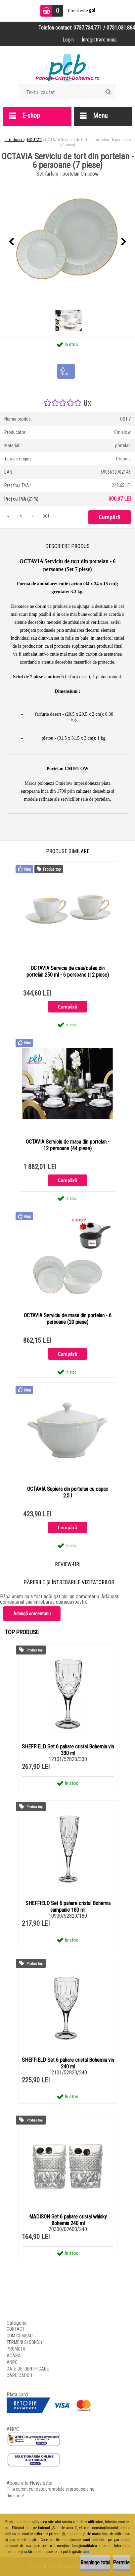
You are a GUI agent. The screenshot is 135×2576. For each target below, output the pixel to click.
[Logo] (67, 67)
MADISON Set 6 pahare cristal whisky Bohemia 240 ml (68, 2220)
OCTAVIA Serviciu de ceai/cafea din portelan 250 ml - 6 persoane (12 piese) (67, 971)
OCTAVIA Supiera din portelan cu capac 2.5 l (67, 1492)
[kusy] (20, 516)
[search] (108, 92)
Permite (121, 2562)
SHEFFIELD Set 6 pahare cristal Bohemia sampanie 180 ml (68, 1906)
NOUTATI (34, 139)
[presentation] (11, 242)
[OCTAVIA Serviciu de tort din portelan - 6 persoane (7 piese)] (67, 242)
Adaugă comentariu (32, 1614)
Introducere (14, 139)
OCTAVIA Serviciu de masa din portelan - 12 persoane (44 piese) (68, 1145)
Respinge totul (95, 2562)
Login (68, 40)
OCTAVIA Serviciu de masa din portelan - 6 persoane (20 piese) (68, 1318)
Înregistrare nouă (99, 40)
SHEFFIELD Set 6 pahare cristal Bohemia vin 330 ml (68, 1749)
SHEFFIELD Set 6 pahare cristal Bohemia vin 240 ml (68, 2063)
